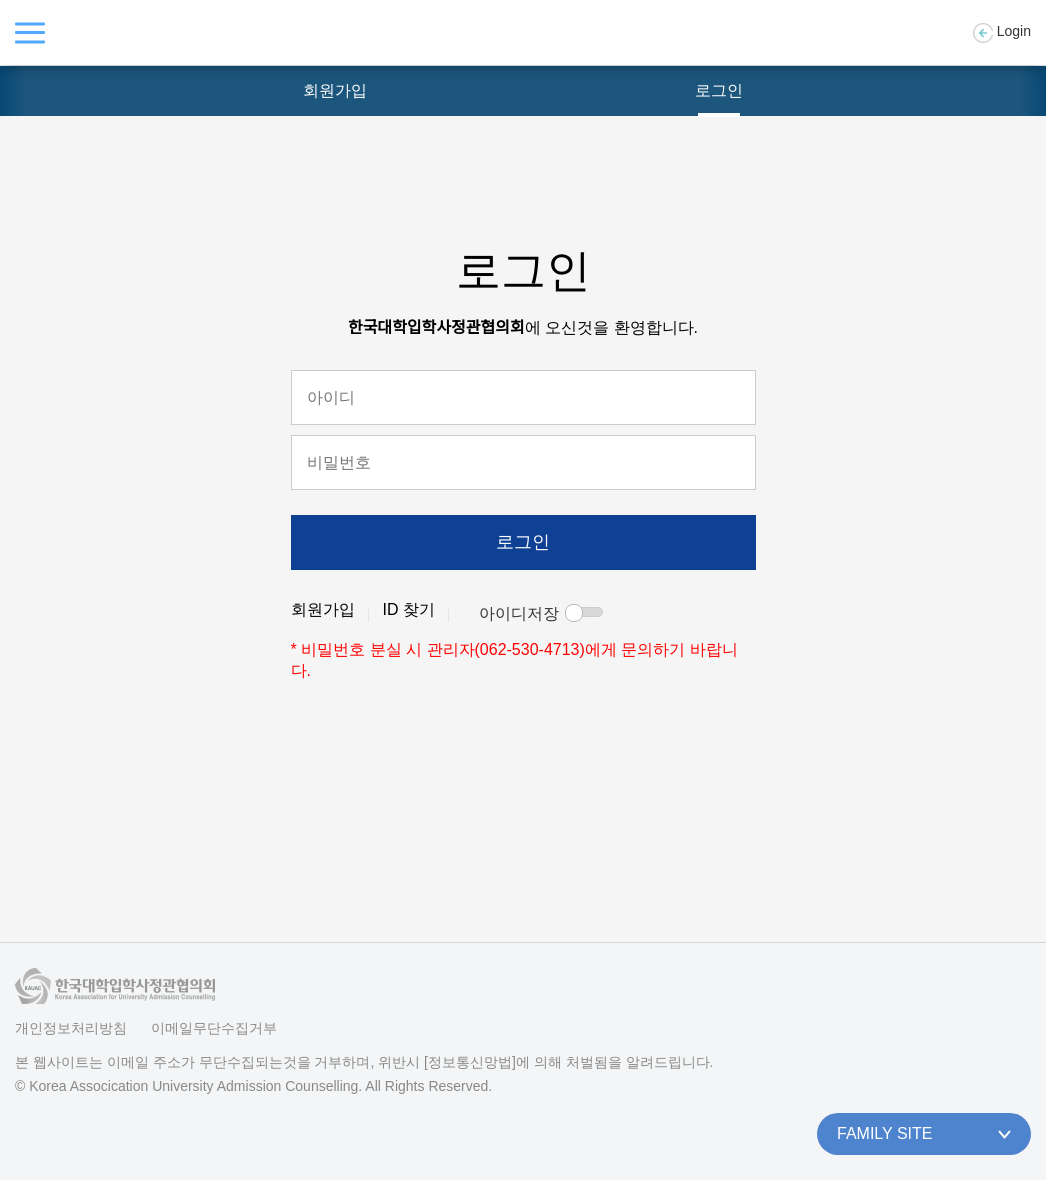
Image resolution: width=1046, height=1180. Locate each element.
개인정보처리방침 (71, 1028)
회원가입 (335, 90)
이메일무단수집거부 (214, 1028)
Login (1002, 33)
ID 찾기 (409, 609)
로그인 (719, 90)
